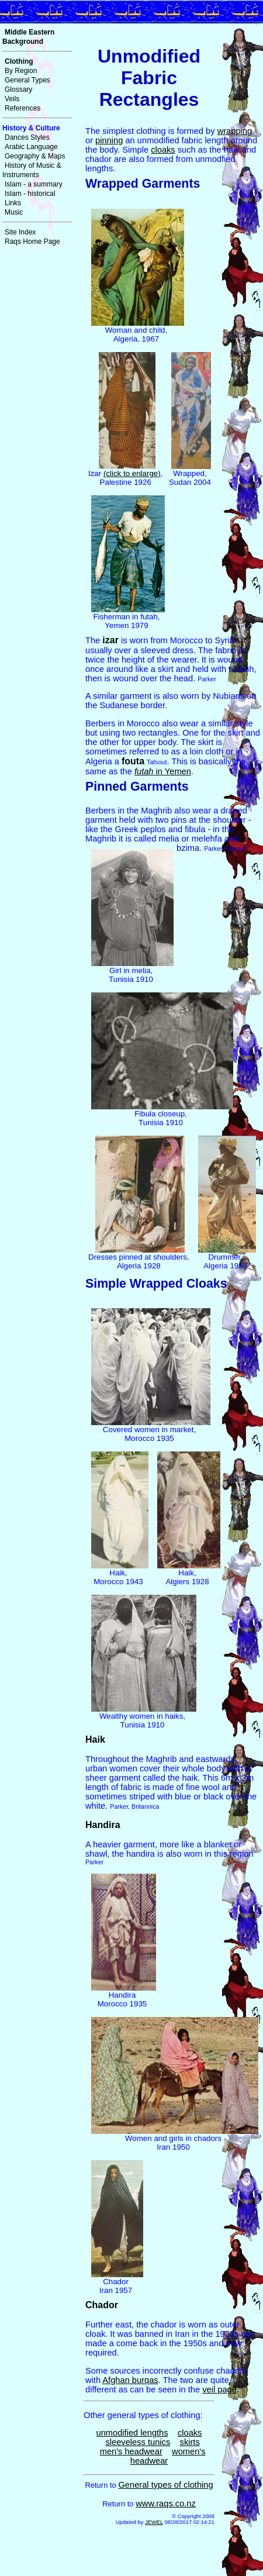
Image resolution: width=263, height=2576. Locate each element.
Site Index (20, 232)
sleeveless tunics (137, 2442)
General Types (27, 80)
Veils (12, 99)
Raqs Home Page (32, 241)
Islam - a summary (34, 184)
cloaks (163, 149)
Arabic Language (31, 147)
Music (14, 212)
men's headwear (131, 2451)
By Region (21, 71)
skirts (190, 2442)
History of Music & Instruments (31, 170)
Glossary (18, 89)
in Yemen (162, 771)
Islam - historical (30, 193)
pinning (109, 140)
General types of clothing (165, 2484)
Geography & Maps (35, 156)
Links (13, 203)
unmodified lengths (132, 2432)
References (22, 108)
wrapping (234, 131)
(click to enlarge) (132, 473)
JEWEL (154, 2522)
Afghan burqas (130, 2380)
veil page (219, 2389)
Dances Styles (27, 137)
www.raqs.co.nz (166, 2503)
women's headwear (168, 2456)
